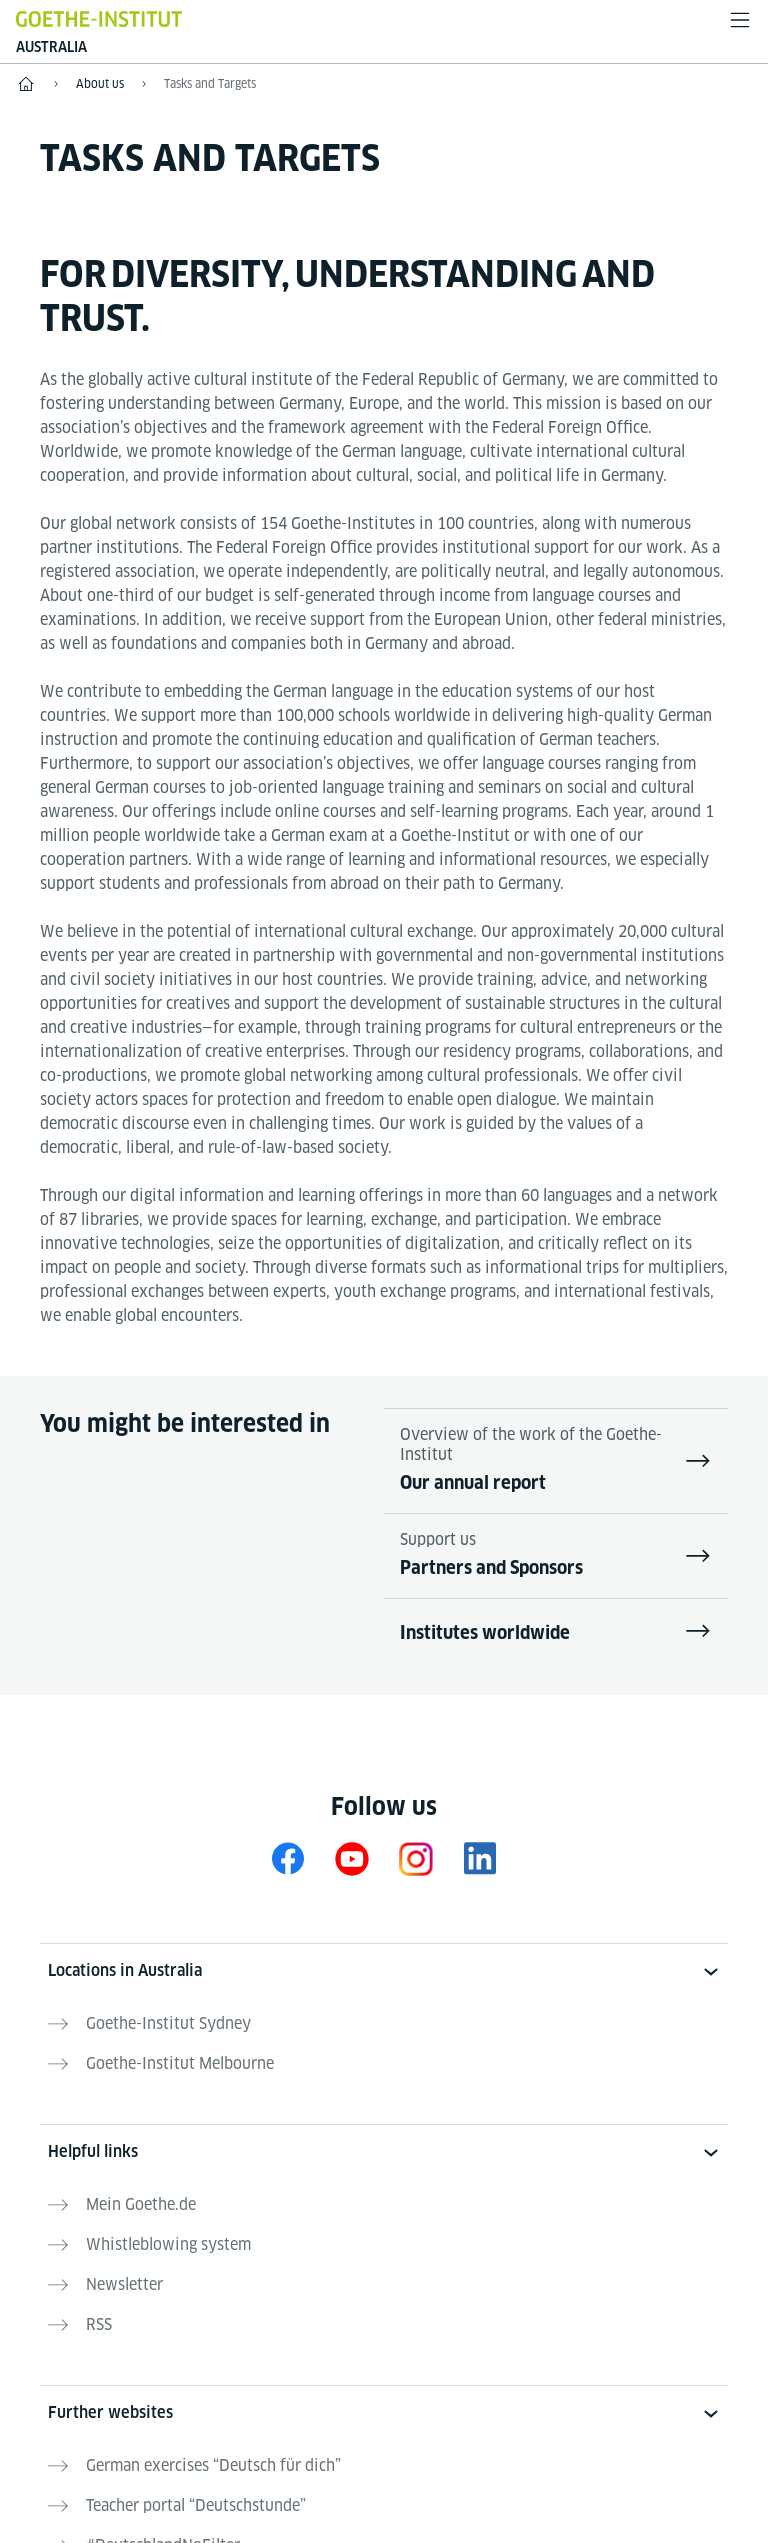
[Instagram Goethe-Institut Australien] (416, 1858)
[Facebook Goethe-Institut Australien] (288, 1858)
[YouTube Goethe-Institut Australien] (352, 1858)
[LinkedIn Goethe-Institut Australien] (480, 1858)
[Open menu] (740, 20)
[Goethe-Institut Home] (99, 18)
